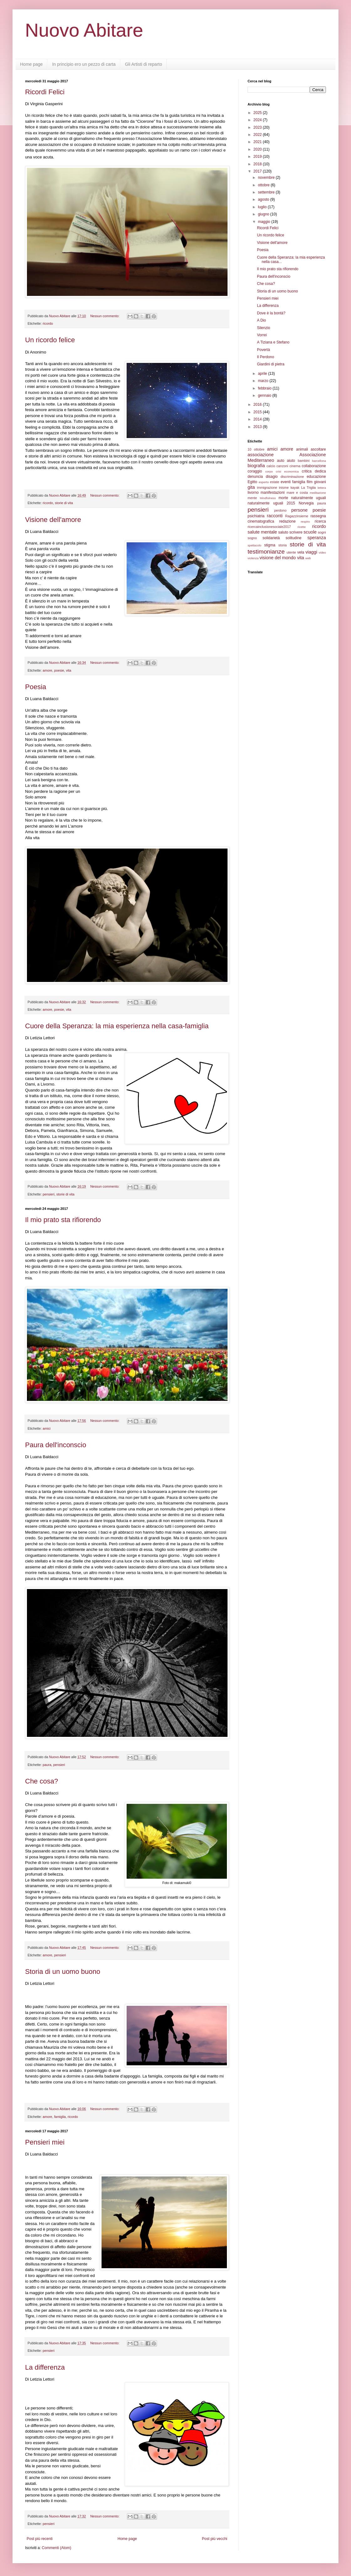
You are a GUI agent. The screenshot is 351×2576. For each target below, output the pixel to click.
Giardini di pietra (270, 364)
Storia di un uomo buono (62, 1971)
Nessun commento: (105, 316)
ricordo (48, 323)
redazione (287, 521)
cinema (295, 466)
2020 (258, 149)
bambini (304, 460)
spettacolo (254, 545)
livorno (253, 492)
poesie (59, 670)
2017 (258, 171)
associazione (261, 454)
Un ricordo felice (50, 340)
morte (283, 498)
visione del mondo (277, 557)
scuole (310, 531)
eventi (286, 482)
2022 (258, 134)
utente (291, 552)
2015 (258, 412)
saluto (283, 532)
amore (47, 670)
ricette (301, 527)
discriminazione (292, 476)
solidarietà (271, 538)
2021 (258, 142)
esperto (264, 482)
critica (307, 471)
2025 (258, 113)
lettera (321, 487)
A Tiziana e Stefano (273, 342)
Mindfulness (268, 498)
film (309, 482)
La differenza (45, 2367)
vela (300, 552)
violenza (253, 558)
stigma (269, 545)
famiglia (60, 2117)
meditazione (318, 492)
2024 (258, 120)
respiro (305, 521)
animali (302, 449)
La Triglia (308, 487)
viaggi (311, 552)
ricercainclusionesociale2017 (269, 527)
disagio (272, 476)
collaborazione (314, 466)
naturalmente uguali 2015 (271, 503)
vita (68, 670)
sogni (322, 532)
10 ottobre (256, 449)
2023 (258, 127)
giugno (264, 214)
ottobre (264, 185)
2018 (258, 164)
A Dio (261, 320)
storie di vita (64, 503)
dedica (320, 471)
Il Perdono (265, 357)
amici (46, 1428)
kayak (295, 487)
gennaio (265, 395)
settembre (267, 192)
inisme (284, 487)
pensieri (49, 1194)
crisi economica (287, 471)
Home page (31, 64)
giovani (320, 482)
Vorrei (262, 335)
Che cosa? (41, 1781)
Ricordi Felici (45, 92)
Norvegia (306, 503)
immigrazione (267, 487)
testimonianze (266, 551)
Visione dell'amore (53, 520)
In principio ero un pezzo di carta (83, 64)
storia (282, 545)
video (322, 552)
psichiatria (256, 516)
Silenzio (263, 328)
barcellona (319, 460)
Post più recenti (40, 2539)
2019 (258, 156)
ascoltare (318, 449)
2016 (258, 404)
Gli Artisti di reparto (143, 64)
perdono (280, 510)
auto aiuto (286, 460)
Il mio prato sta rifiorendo (63, 1220)
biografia (256, 465)
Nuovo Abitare (84, 30)
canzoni (282, 466)
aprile (263, 373)
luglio (263, 207)
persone (299, 510)
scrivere (295, 532)
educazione (316, 476)
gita (251, 487)
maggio (264, 221)
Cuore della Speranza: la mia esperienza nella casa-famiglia (117, 1026)
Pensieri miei (45, 2142)
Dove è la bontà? (271, 313)
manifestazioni (273, 492)
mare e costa (297, 492)
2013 (258, 427)
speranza (316, 537)
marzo (264, 381)
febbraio (265, 388)
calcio (270, 466)
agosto (264, 199)
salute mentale (262, 531)
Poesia (35, 687)
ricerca (320, 521)
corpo (269, 471)
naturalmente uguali (308, 498)
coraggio (255, 471)
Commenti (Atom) (56, 2548)
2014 (258, 419)
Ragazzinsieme (296, 516)
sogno (252, 538)
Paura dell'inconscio (55, 1445)
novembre (267, 177)
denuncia (255, 476)
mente (252, 498)
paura (47, 1765)
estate (274, 482)
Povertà (263, 350)
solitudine (293, 538)
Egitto (252, 482)
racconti (274, 515)
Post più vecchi (214, 2539)
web (308, 558)
